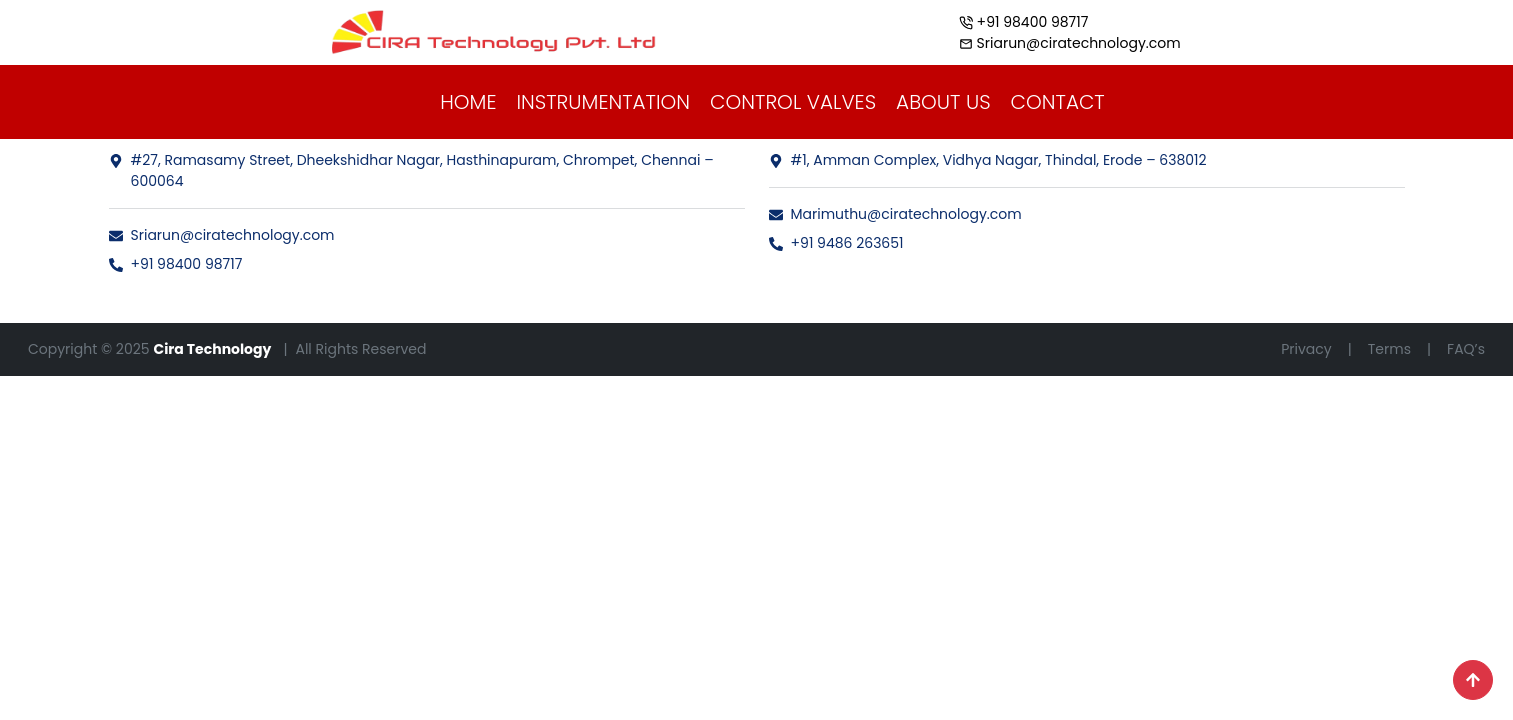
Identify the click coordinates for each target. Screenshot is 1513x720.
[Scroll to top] (1473, 680)
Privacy (1306, 349)
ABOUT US (943, 102)
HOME (468, 102)
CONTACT (1058, 102)
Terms (1389, 349)
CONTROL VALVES (793, 102)
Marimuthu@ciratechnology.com (895, 214)
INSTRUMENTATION (603, 102)
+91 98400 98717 (176, 264)
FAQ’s (1466, 349)
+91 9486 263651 (836, 243)
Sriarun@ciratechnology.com (222, 235)
